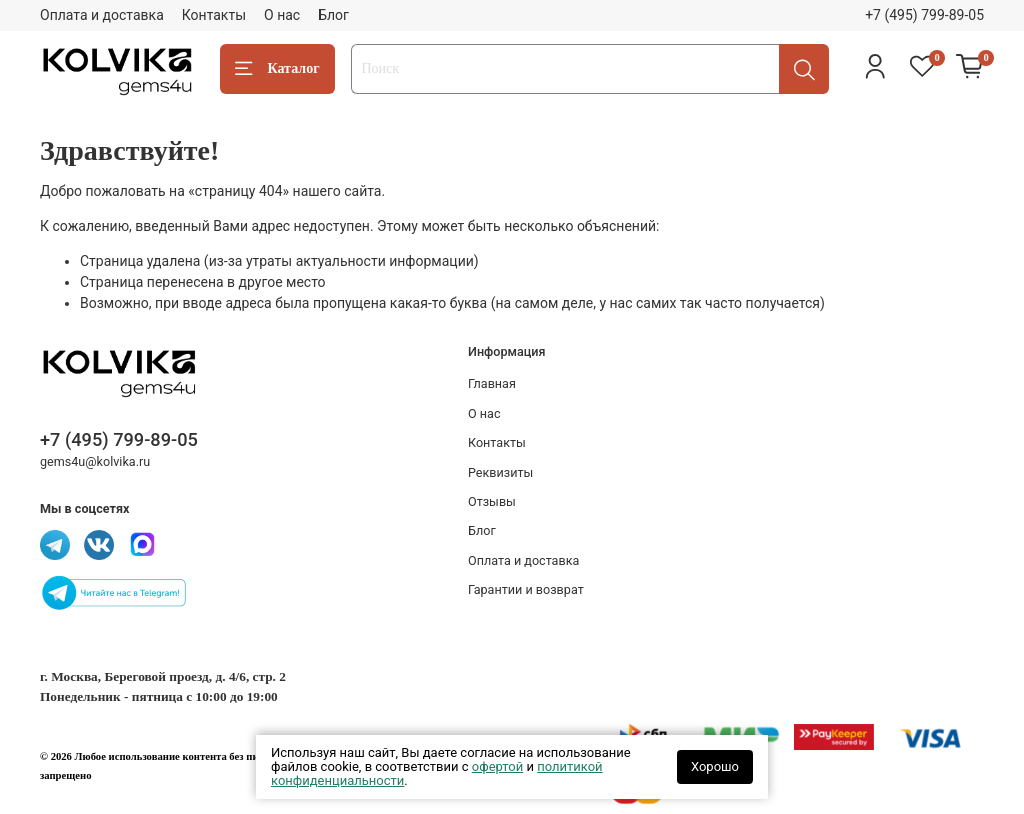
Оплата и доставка (102, 15)
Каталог (277, 69)
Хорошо (715, 766)
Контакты (214, 15)
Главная (492, 383)
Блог (333, 15)
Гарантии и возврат (526, 589)
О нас (282, 15)
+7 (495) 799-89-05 (924, 15)
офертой (497, 766)
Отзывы (492, 501)
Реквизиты (500, 472)
